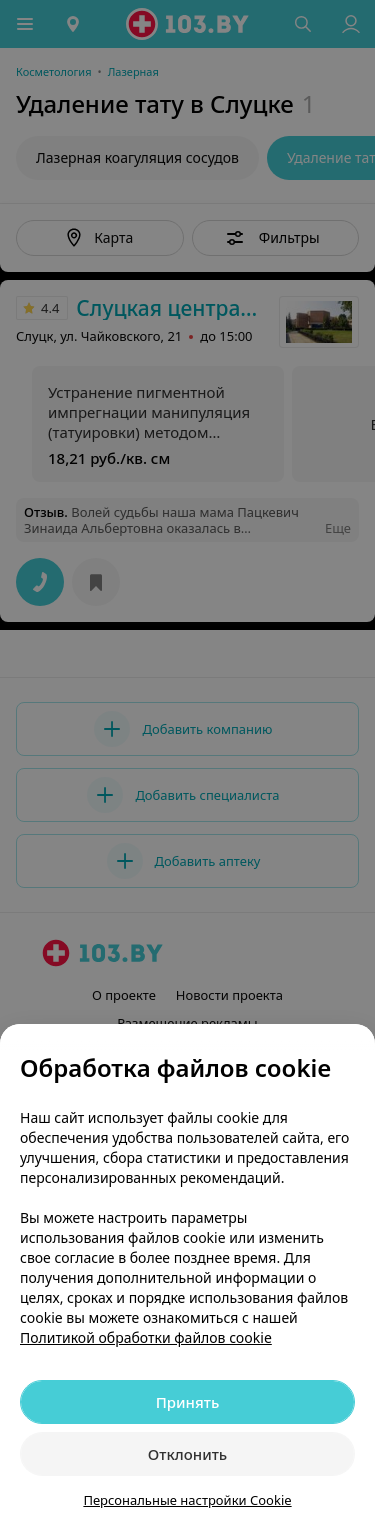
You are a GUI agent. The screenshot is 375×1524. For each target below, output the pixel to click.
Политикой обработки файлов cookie (146, 1337)
